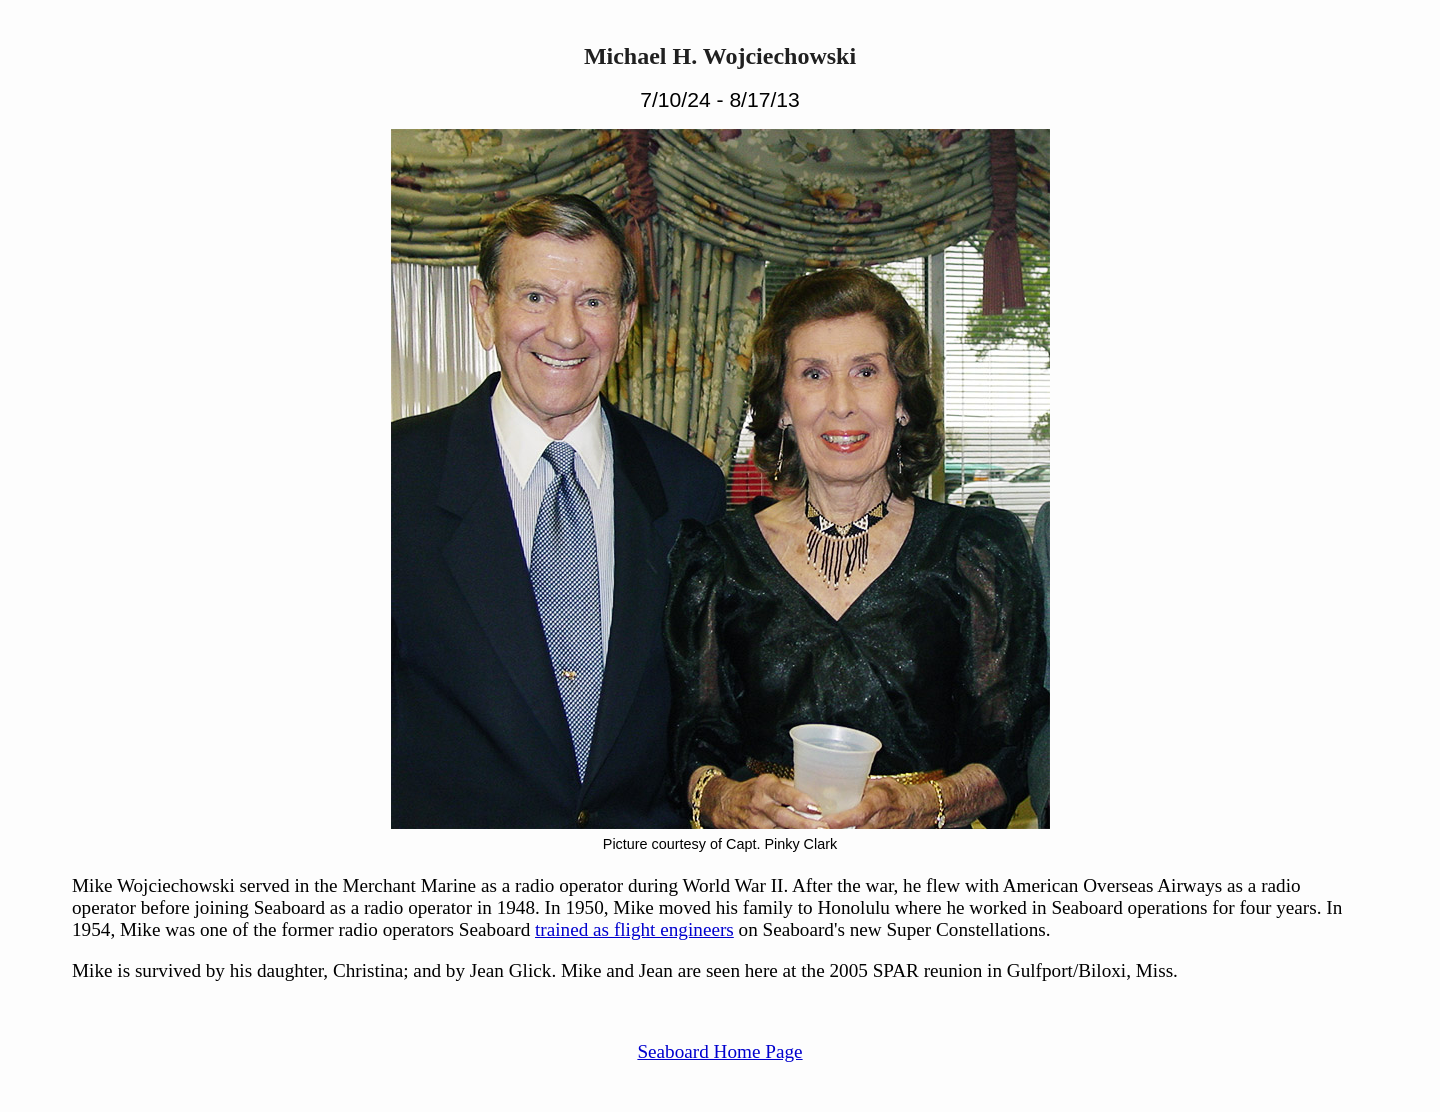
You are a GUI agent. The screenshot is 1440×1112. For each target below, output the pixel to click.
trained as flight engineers (634, 929)
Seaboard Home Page (719, 1051)
